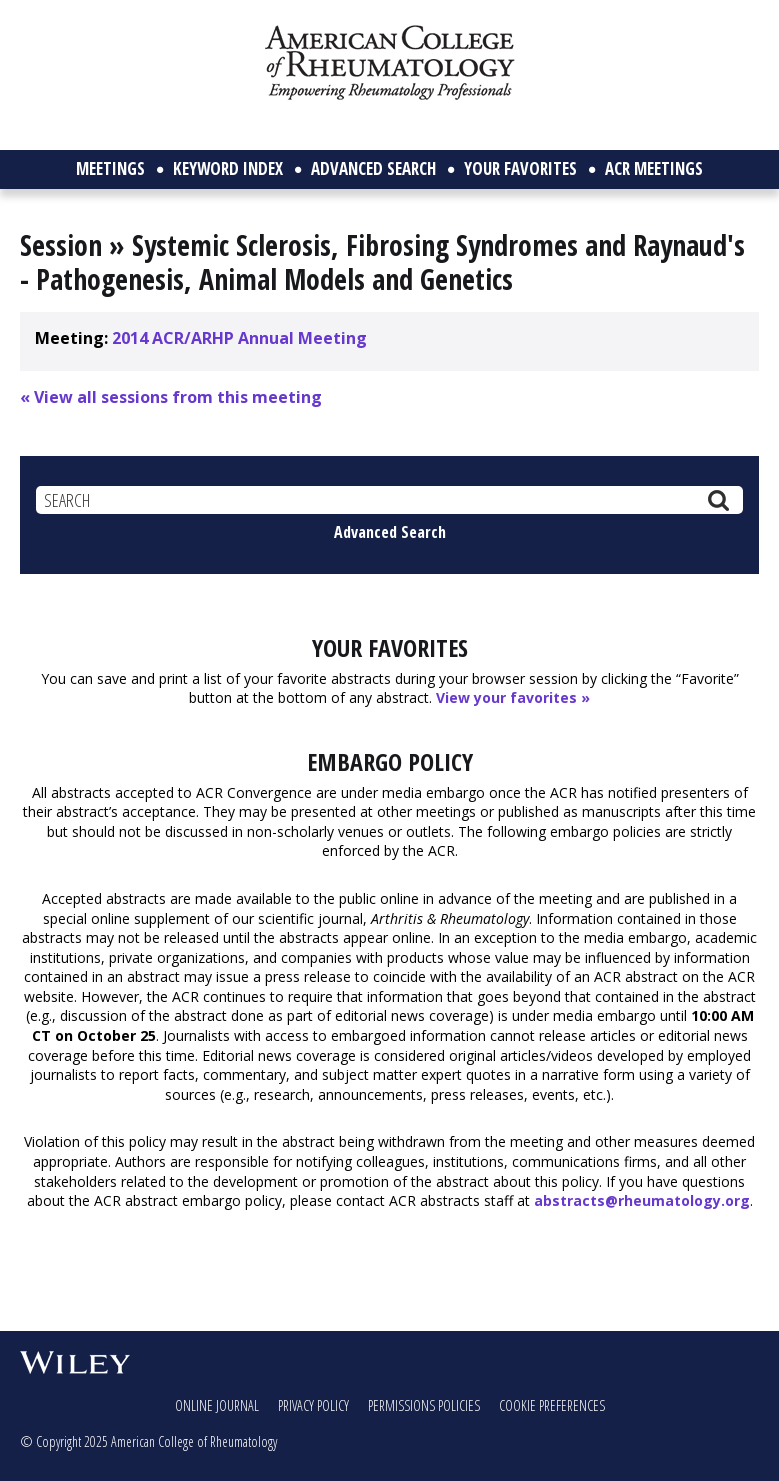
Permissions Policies (424, 1405)
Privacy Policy (313, 1405)
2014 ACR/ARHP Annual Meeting (239, 338)
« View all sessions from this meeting (171, 397)
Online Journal (217, 1405)
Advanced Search (390, 532)
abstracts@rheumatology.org (642, 1200)
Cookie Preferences (552, 1405)
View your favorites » (513, 697)
